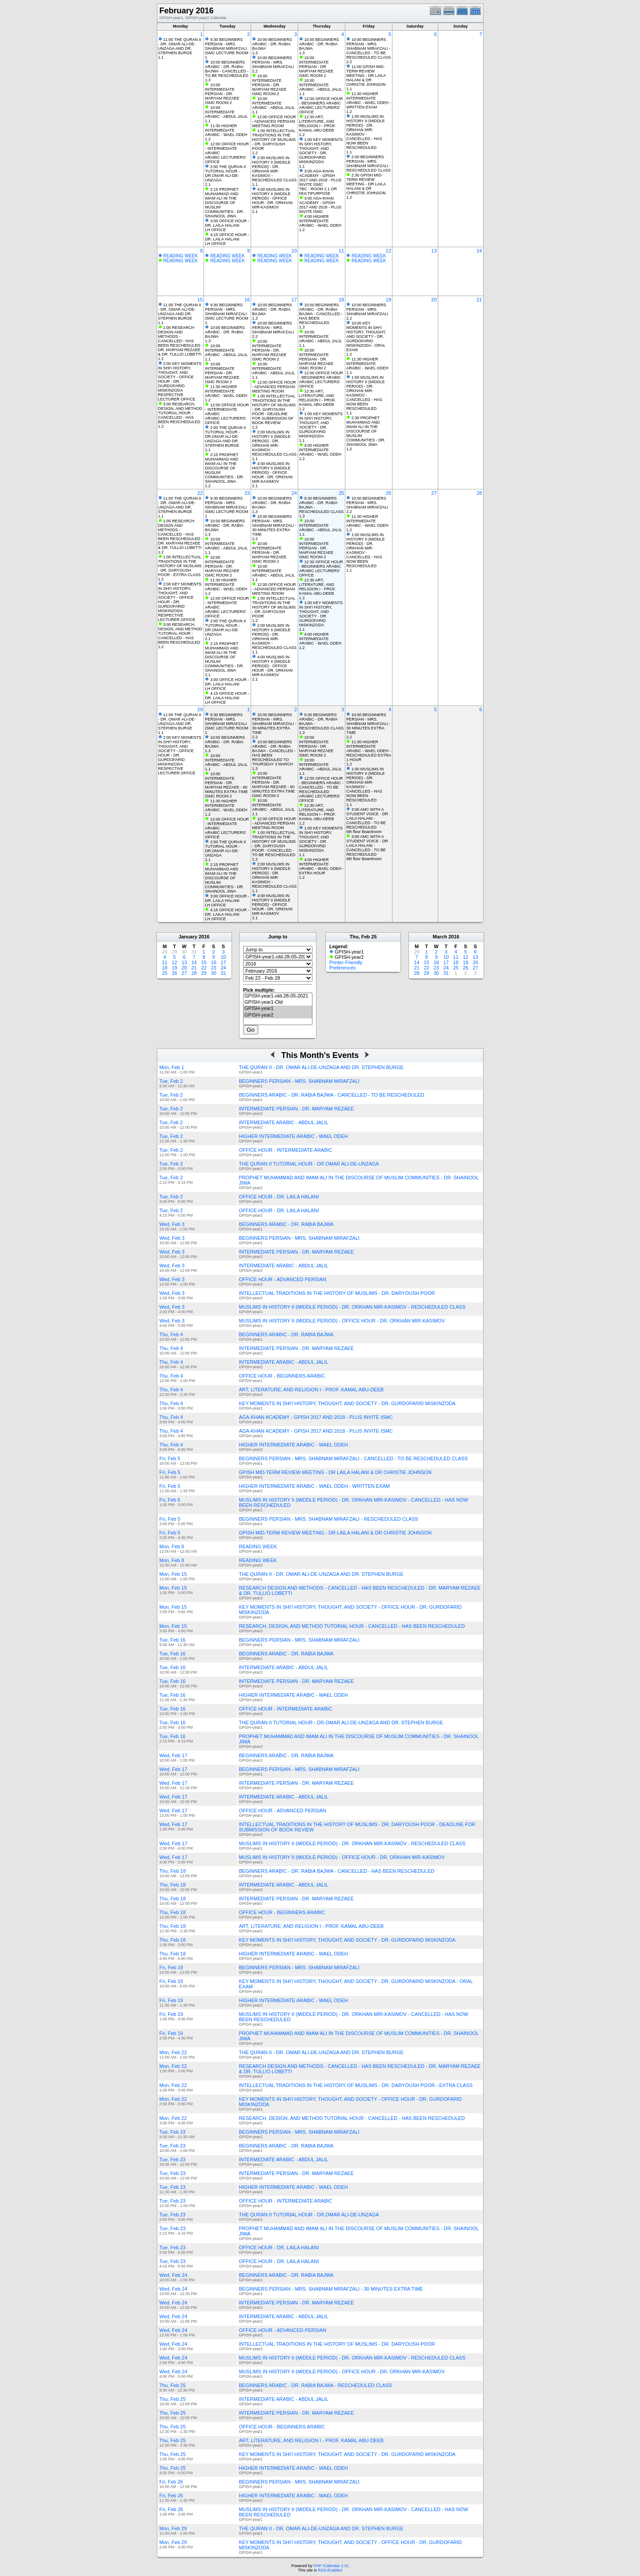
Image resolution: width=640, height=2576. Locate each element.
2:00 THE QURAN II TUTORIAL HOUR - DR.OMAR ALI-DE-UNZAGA (225, 173)
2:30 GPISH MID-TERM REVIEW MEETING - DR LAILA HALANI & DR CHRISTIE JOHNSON (366, 184)
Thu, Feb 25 (173, 2385)
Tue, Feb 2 (171, 1081)
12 (388, 250)
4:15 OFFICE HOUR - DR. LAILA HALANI (227, 236)
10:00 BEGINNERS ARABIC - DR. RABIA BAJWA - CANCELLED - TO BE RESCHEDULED (226, 69)
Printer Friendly (346, 962)
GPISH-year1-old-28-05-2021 (278, 996)
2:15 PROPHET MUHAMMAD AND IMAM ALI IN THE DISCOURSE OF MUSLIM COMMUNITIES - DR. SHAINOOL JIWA (224, 202)
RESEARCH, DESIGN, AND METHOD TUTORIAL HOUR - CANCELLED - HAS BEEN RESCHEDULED (352, 1626)
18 (341, 299)
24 (294, 493)
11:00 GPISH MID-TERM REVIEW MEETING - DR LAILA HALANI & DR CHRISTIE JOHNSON (366, 75)
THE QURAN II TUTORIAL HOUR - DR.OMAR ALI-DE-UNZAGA (309, 1163)
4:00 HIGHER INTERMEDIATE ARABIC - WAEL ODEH (320, 221)
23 (247, 493)
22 (200, 493)
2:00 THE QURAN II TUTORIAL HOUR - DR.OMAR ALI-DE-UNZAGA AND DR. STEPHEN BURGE (225, 436)
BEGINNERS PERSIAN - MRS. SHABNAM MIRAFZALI (299, 1081)
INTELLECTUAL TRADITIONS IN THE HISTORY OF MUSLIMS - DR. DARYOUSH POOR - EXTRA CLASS (356, 2085)
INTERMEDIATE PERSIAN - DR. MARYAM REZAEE (296, 1108)
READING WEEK (180, 255)
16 (247, 299)
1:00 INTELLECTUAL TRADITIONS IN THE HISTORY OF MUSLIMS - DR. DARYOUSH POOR (274, 139)
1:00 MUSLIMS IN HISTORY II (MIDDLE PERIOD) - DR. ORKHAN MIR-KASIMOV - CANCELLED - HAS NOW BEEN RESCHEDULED (365, 132)
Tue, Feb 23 (173, 2132)
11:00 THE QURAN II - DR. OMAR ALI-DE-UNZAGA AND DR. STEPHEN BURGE (179, 46)
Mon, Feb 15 (173, 1574)
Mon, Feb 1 (172, 1067)
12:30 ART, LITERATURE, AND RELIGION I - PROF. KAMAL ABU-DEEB (317, 123)
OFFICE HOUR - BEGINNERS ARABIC (282, 1375)
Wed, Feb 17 (174, 1755)
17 (294, 299)
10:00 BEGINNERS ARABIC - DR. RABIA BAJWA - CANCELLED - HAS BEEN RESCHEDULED (321, 314)
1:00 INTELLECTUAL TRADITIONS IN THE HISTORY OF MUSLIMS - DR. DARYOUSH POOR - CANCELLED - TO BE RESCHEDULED (274, 843)
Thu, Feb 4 (171, 1334)
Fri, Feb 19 (171, 1967)
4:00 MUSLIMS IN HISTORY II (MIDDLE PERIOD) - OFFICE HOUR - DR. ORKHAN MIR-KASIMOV (272, 198)
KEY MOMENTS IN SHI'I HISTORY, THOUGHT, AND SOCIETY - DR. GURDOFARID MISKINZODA (347, 1403)
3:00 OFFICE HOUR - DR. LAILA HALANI (227, 223)
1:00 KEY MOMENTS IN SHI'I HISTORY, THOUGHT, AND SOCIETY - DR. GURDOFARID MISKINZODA (321, 150)
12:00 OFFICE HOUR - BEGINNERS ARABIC (321, 100)
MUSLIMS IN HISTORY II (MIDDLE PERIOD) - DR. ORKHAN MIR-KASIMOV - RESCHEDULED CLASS (352, 1307)
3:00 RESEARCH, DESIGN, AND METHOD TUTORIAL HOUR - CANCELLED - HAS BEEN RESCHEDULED (180, 413)
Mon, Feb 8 (172, 1546)
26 (388, 493)
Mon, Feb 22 (173, 2052)
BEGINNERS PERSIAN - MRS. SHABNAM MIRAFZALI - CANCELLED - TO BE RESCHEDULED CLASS (353, 1458)
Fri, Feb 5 (170, 1458)
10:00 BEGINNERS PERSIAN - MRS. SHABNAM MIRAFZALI (273, 62)
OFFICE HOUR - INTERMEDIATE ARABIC (285, 1150)
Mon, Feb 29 (173, 2528)
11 (341, 250)
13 (433, 250)
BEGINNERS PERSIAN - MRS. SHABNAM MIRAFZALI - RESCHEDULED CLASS (328, 1519)
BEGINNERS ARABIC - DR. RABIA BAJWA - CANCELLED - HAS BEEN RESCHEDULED (337, 1871)
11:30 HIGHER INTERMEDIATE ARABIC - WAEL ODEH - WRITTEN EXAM (368, 100)
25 (341, 493)
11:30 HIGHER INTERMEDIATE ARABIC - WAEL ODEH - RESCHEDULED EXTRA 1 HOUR (368, 751)
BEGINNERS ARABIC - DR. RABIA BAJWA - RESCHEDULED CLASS (315, 2385)
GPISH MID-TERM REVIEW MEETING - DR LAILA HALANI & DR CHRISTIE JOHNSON (335, 1472)
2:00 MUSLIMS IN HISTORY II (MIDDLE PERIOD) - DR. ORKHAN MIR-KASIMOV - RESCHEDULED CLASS (274, 169)
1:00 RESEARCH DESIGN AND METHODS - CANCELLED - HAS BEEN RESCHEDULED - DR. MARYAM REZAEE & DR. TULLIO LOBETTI (180, 341)
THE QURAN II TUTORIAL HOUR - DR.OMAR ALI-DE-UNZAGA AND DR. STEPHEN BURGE (341, 1722)
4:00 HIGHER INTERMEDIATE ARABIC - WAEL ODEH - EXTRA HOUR (321, 866)
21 (479, 299)
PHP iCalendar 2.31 (330, 2566)
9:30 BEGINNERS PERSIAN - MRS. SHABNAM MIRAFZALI (226, 44)
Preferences (342, 967)
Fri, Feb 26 (171, 2481)
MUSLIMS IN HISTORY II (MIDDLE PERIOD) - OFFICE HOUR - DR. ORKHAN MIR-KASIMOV (342, 1320)
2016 (204, 936)
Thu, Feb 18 (173, 1871)
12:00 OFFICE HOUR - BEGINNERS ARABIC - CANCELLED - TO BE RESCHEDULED (321, 785)
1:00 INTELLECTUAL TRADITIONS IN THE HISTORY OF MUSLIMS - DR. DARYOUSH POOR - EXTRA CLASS (180, 566)
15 (200, 299)
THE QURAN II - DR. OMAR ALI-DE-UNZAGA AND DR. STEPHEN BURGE (321, 1067)
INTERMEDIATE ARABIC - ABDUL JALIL (283, 1122)
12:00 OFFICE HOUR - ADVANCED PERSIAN (274, 119)
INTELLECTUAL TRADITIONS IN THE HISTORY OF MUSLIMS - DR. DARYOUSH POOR (337, 1293)
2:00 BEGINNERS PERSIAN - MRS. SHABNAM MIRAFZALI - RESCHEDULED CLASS (368, 163)
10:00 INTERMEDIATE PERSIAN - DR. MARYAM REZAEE (222, 91)
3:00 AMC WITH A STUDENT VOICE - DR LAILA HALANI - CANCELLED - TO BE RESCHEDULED (367, 818)
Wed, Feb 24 (174, 2275)
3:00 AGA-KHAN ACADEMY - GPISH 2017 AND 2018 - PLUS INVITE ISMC (320, 178)
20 (433, 299)
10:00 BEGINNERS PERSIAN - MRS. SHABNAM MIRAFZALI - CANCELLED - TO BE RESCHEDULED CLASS (368, 48)
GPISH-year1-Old (278, 1002)
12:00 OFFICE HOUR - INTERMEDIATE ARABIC (227, 148)
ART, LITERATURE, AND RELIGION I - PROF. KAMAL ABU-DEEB (311, 1389)
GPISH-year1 (278, 1009)
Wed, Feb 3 (172, 1224)
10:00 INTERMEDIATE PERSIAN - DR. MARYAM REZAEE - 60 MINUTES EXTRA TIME (226, 783)
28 (479, 493)
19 (388, 299)
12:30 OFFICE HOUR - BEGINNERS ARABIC (321, 564)
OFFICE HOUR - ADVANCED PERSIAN (283, 1279)
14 (479, 250)
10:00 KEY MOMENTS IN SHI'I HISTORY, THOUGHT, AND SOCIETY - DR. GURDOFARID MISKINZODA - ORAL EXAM (366, 336)
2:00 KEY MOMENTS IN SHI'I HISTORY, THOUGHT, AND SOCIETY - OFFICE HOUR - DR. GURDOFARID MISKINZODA (180, 377)
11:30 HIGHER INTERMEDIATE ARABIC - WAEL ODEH (226, 130)
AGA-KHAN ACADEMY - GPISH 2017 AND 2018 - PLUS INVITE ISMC (316, 1417)
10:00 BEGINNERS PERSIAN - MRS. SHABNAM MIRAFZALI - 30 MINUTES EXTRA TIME (274, 525)
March (440, 936)
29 (200, 709)
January (188, 936)
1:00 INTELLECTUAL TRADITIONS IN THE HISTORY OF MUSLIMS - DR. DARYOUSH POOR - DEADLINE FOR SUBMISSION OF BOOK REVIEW (274, 409)
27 (433, 493)
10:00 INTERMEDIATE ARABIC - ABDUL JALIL (226, 112)
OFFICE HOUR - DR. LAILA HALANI (279, 1196)
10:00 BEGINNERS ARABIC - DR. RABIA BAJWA (272, 44)
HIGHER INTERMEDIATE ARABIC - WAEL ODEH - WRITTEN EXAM (314, 1486)
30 (213, 973)
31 (223, 973)
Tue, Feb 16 (173, 1640)
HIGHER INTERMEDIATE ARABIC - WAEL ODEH (293, 1136)
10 (294, 250)
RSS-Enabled (330, 2570)
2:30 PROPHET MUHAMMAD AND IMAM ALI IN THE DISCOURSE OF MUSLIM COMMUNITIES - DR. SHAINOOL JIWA (365, 431)
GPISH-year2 (278, 1015)
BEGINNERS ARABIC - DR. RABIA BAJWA (286, 1224)
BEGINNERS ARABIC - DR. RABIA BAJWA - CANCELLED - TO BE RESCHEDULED (331, 1095)
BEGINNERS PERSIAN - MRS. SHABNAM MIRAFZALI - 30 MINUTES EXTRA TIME (331, 2289)
